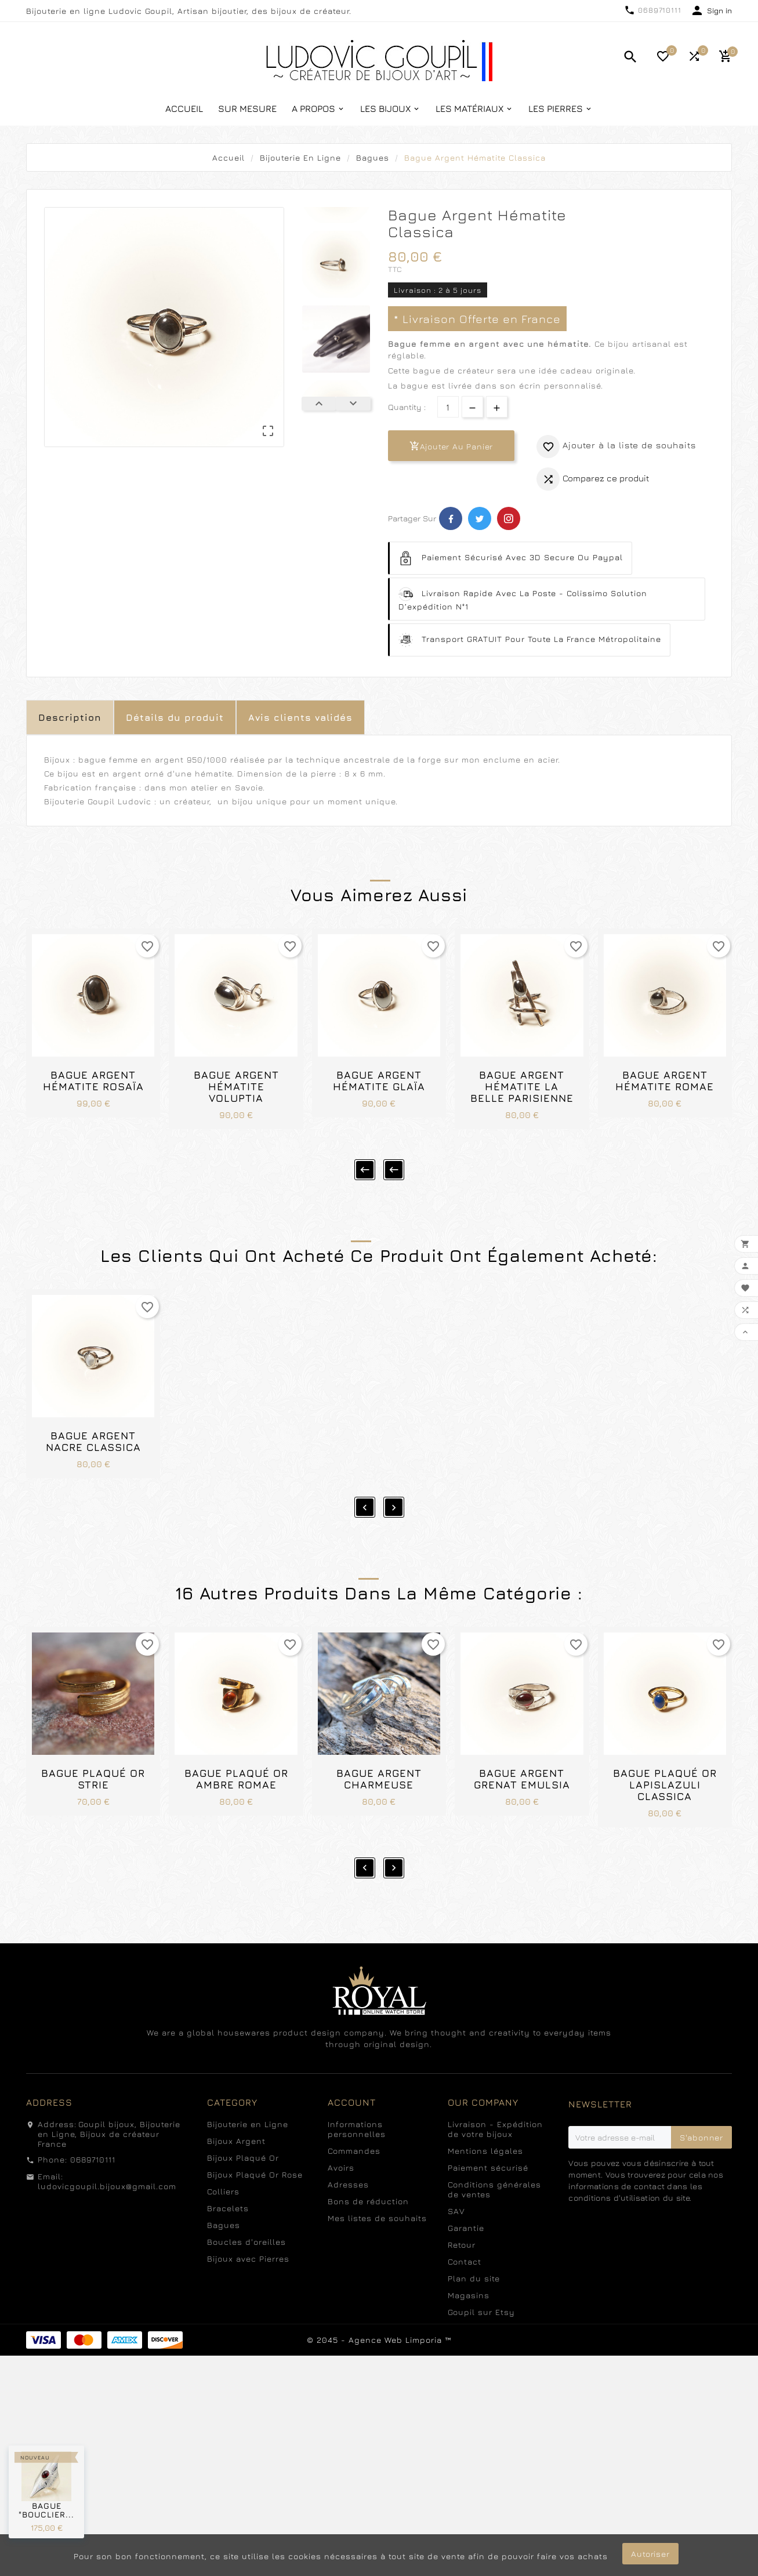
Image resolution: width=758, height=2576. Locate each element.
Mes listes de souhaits (377, 2179)
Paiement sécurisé (488, 2129)
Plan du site (474, 2239)
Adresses (348, 2145)
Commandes (354, 2112)
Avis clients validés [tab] (300, 717)
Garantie (466, 2189)
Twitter (479, 518)
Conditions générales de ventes (494, 2150)
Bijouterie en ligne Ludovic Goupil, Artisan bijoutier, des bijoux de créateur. (188, 11)
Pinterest (508, 518)
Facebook (450, 518)
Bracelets (228, 2169)
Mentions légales (485, 2112)
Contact (464, 2222)
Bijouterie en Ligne (247, 2085)
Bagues (223, 2186)
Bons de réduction (368, 2162)
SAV (456, 2172)
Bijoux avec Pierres (248, 2220)
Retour (462, 2206)
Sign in (719, 10)
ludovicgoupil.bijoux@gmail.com (107, 2147)
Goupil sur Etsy (481, 2273)
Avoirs (341, 2129)
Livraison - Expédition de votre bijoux (495, 2090)
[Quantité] (448, 407)
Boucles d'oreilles (246, 2203)
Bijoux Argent (236, 2102)
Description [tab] (69, 717)
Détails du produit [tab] (175, 717)
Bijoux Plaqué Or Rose (255, 2135)
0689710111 (659, 9)
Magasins (468, 2256)
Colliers (223, 2152)
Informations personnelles (357, 2090)
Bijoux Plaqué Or (243, 2119)
